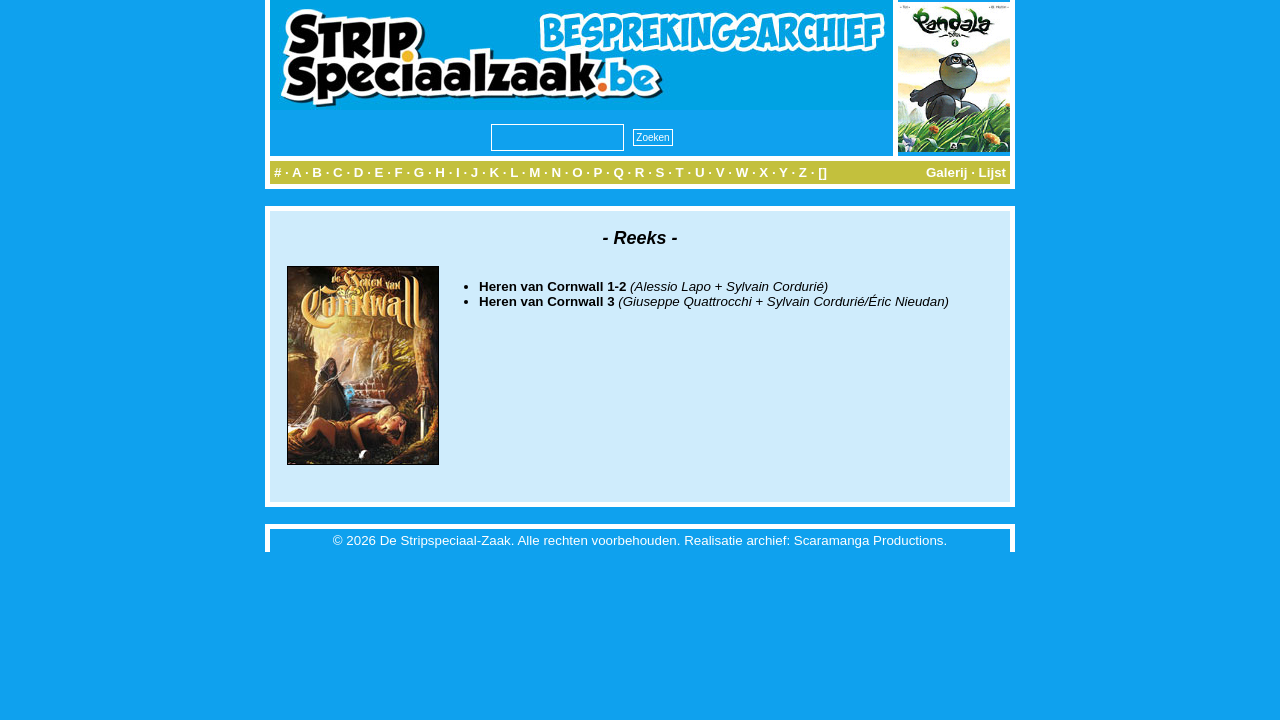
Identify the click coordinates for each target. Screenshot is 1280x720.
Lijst (992, 172)
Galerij (947, 172)
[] (822, 172)
